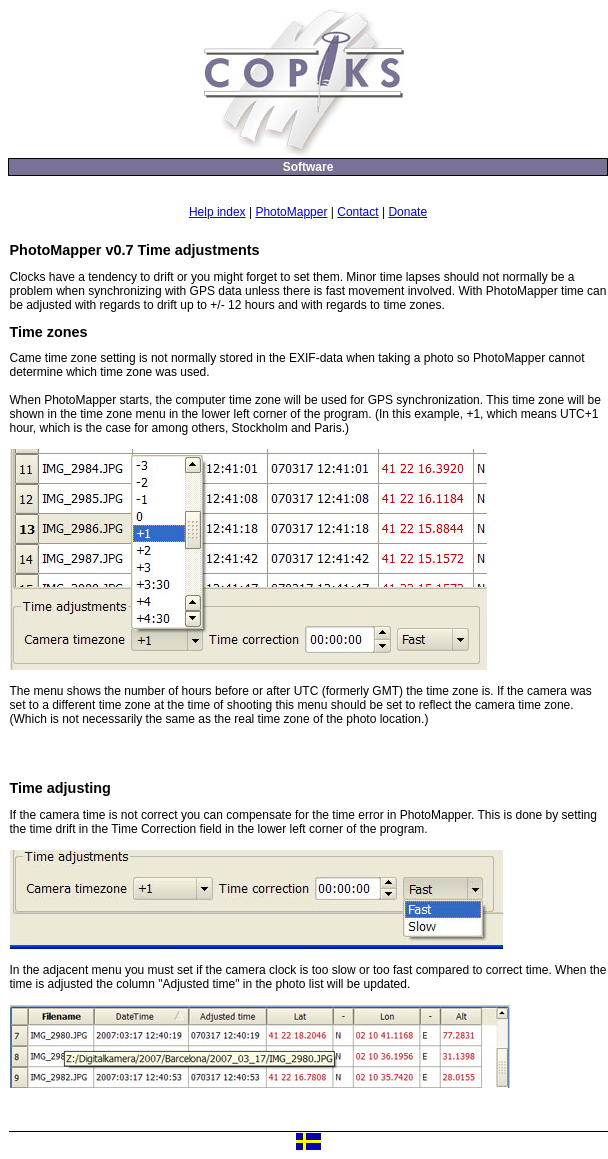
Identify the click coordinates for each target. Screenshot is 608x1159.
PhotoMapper (291, 212)
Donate (407, 212)
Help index (217, 212)
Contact (357, 212)
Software (308, 167)
